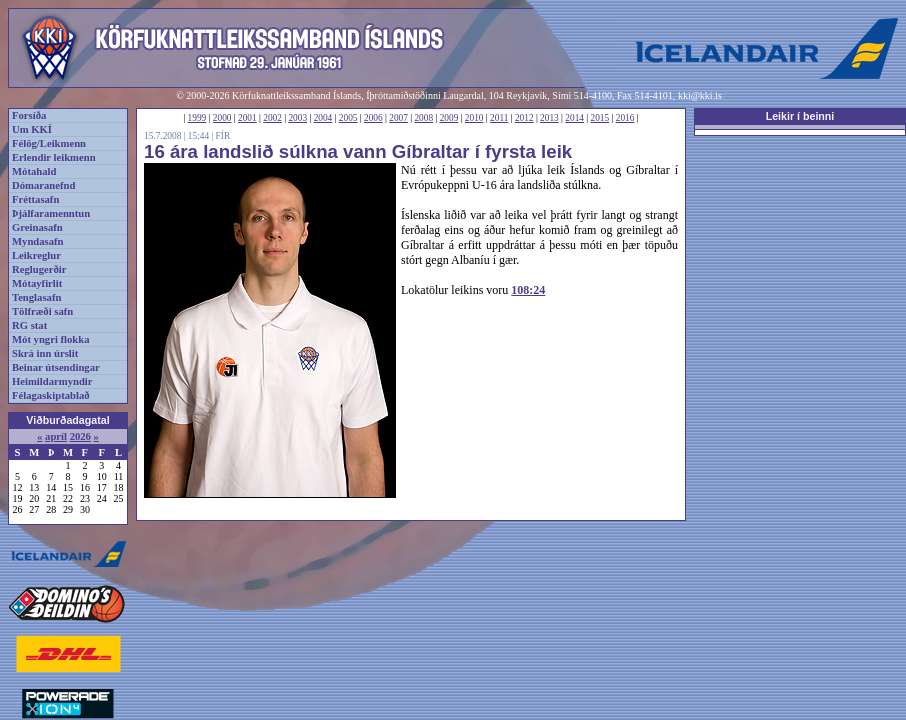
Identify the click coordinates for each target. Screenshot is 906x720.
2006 (373, 118)
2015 (600, 118)
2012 (524, 118)
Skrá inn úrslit (45, 353)
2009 (449, 118)
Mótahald (34, 171)
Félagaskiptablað (51, 395)
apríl (56, 436)
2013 (549, 118)
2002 (272, 118)
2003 (297, 118)
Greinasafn (37, 227)
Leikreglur (36, 255)
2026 (80, 436)
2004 (323, 118)
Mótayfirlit (37, 283)
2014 (574, 118)
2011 (499, 118)
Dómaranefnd (43, 185)
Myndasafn (38, 241)
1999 (197, 118)
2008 (423, 118)
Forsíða (29, 115)
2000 (222, 118)
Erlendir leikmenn (54, 157)
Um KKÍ (32, 129)
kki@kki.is (700, 95)
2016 (625, 118)
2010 (474, 118)
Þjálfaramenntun (51, 213)
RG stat (29, 325)
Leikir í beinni (800, 116)
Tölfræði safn (42, 311)
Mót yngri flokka (51, 339)
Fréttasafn (35, 199)
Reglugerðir (39, 269)
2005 (348, 118)
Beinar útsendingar (56, 367)
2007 (398, 118)
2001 (247, 118)
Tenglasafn (36, 297)
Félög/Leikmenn (49, 143)
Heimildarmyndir (52, 381)
